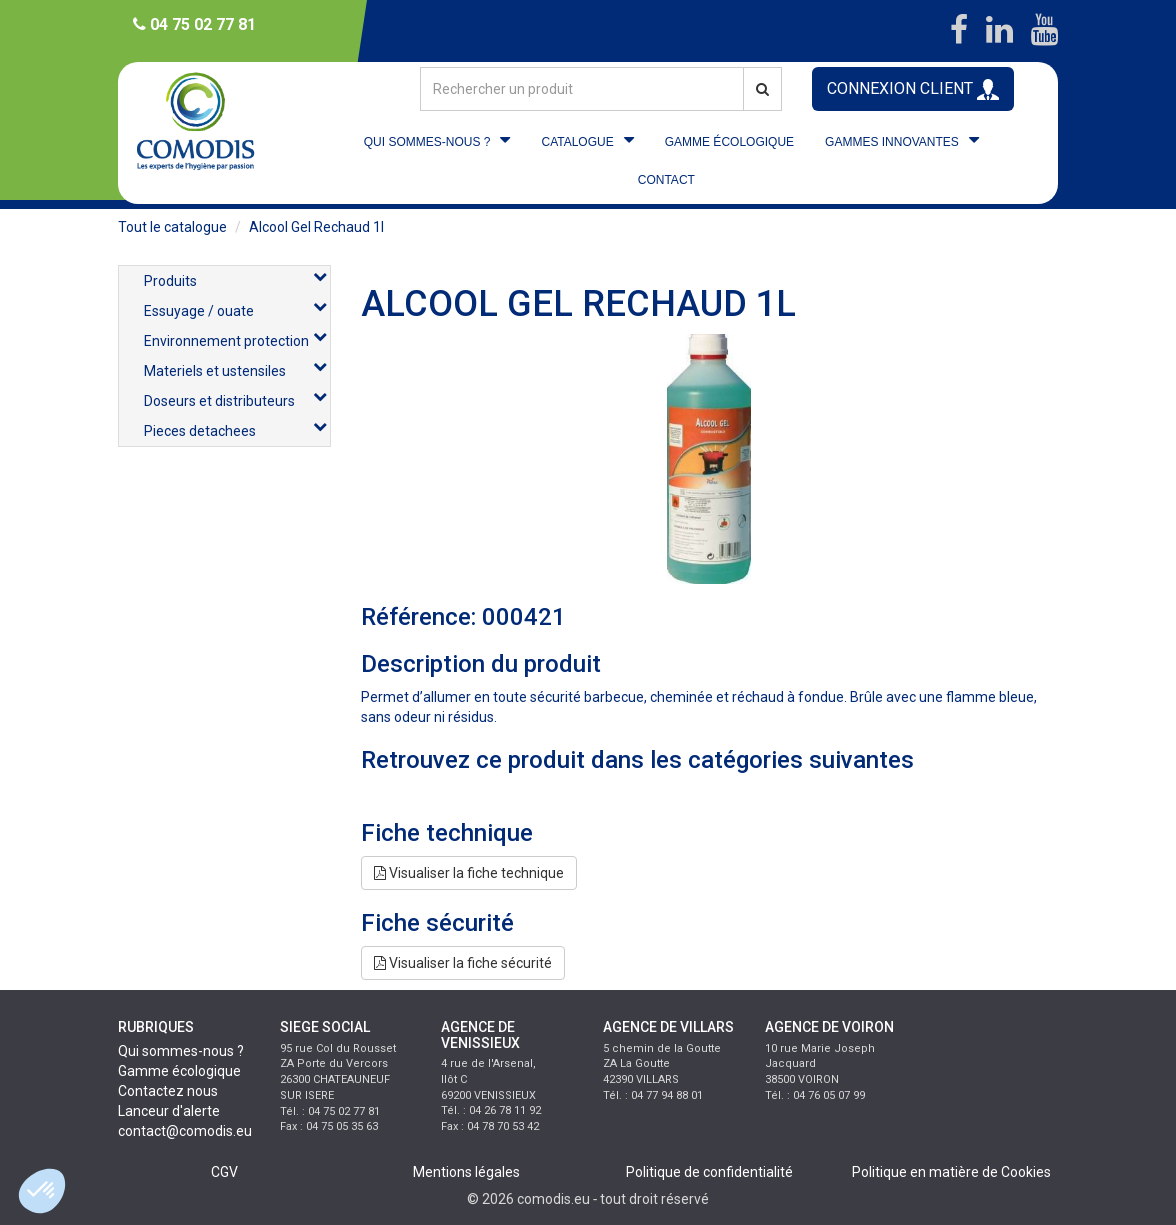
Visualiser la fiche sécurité (463, 963)
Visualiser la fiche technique (469, 873)
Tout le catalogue (172, 227)
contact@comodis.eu (185, 1131)
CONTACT (666, 180)
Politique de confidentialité (709, 1172)
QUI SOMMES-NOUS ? (427, 142)
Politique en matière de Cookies (951, 1172)
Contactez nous (168, 1091)
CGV (224, 1172)
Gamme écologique (179, 1071)
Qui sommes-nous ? (181, 1051)
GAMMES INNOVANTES (892, 142)
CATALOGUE (577, 142)
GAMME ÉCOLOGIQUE (729, 142)
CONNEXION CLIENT (913, 89)
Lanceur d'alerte (169, 1111)
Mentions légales (466, 1172)
